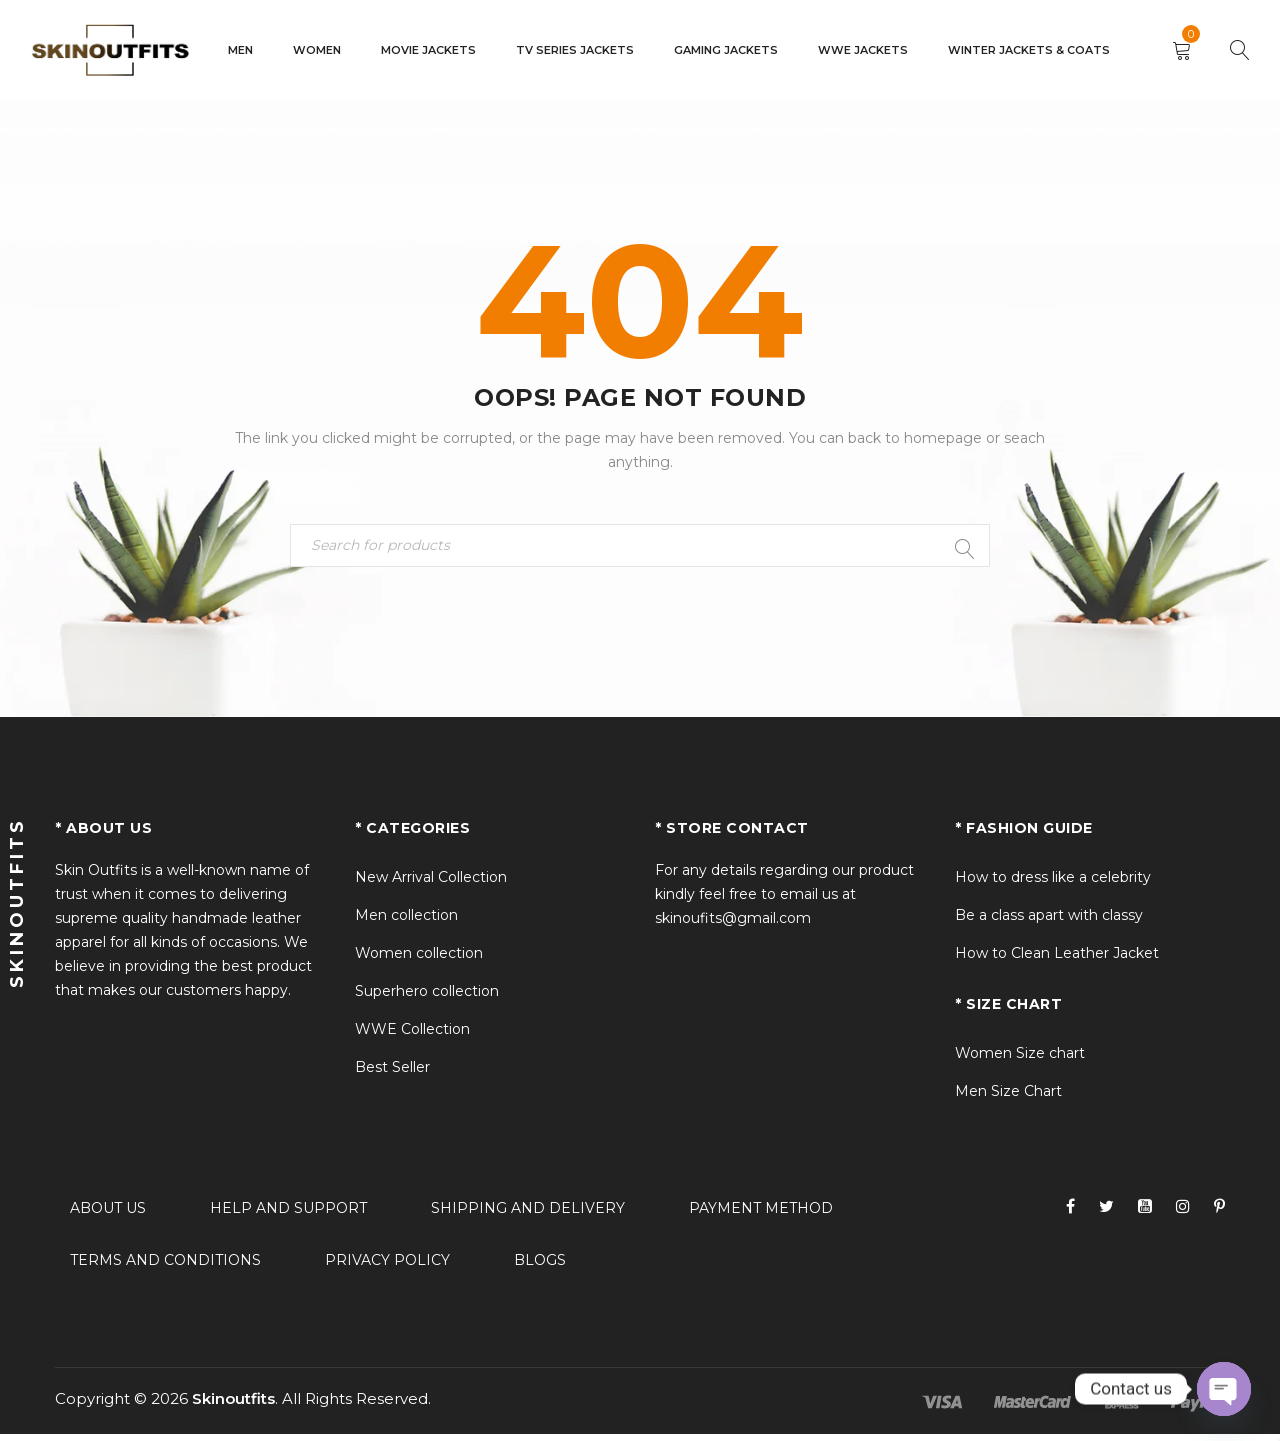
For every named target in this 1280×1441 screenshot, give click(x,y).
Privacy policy (387, 1267)
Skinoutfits (233, 1405)
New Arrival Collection (431, 884)
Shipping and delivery (528, 1215)
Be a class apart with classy (1049, 922)
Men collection (406, 922)
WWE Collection (412, 1036)
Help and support (288, 1215)
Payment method (761, 1215)
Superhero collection (427, 998)
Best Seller (392, 1074)
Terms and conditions (165, 1267)
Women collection (419, 960)
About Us (108, 1215)
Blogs (540, 1267)
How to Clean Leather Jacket (1057, 960)
